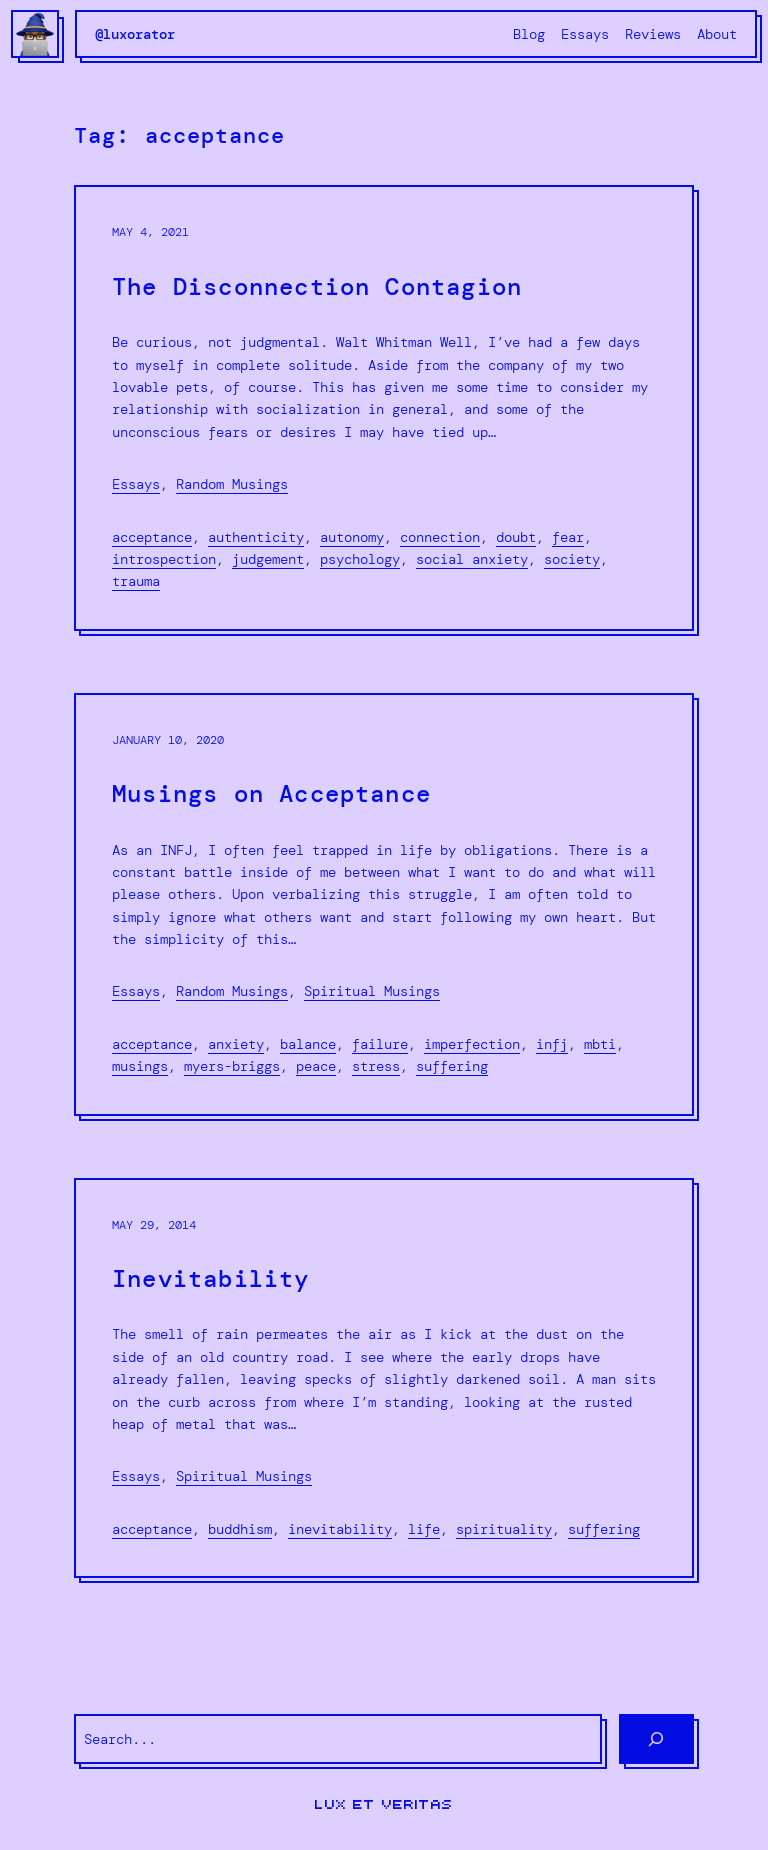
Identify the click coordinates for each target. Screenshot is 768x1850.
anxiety (236, 1044)
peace (316, 1066)
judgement (268, 559)
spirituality (504, 1529)
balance (308, 1044)
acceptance (152, 537)
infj (552, 1044)
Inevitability (211, 1279)
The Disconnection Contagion (317, 287)
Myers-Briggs (232, 1066)
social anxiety (472, 559)
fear (568, 537)
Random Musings (232, 484)
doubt (516, 537)
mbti (600, 1044)
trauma (136, 581)
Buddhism (240, 1529)
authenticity (256, 537)
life (424, 1529)
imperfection (472, 1044)
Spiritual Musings (372, 991)
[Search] (656, 1739)
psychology (360, 559)
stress (376, 1066)
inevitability (340, 1529)
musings (140, 1066)
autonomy (352, 537)
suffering (452, 1066)
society (572, 559)
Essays (136, 484)
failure (380, 1044)
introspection (164, 559)
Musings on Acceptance (271, 794)
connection (440, 537)
